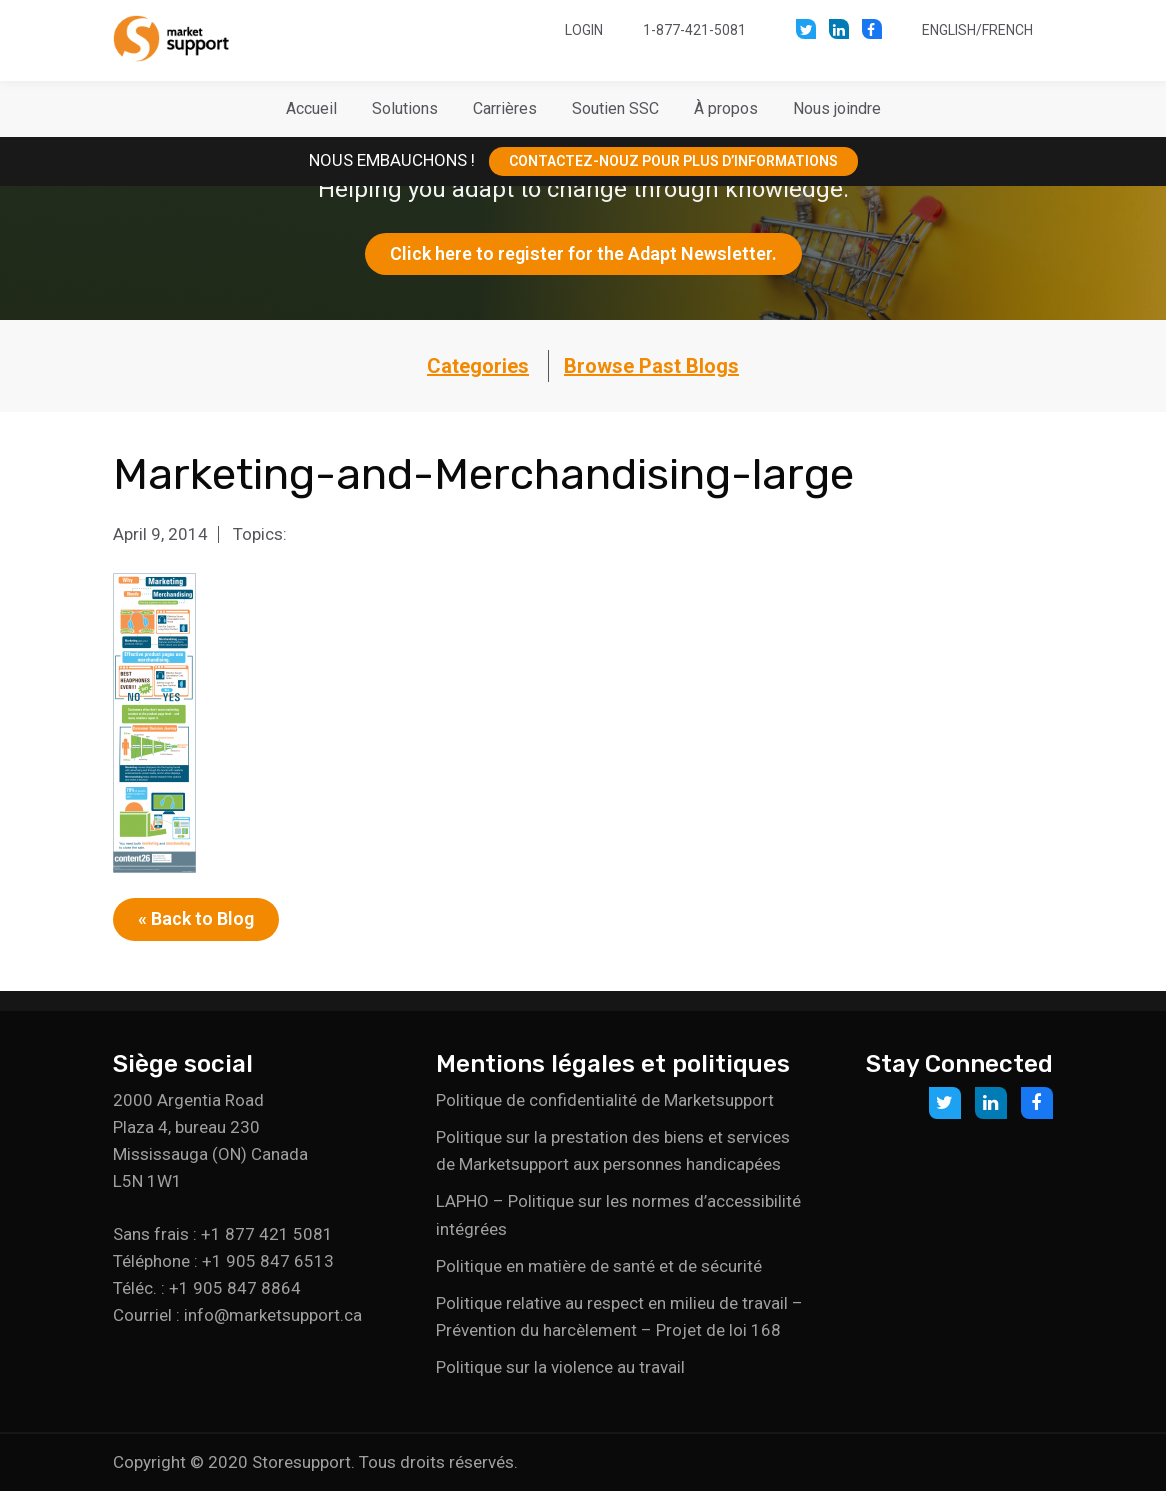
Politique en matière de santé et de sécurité (599, 1266)
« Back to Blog (196, 918)
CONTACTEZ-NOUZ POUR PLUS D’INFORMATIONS (673, 161)
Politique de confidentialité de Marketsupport (605, 1100)
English (949, 30)
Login (584, 30)
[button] (405, 109)
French (1007, 30)
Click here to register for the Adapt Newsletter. (583, 253)
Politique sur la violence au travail (560, 1367)
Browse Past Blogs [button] (651, 366)
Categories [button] (478, 366)
